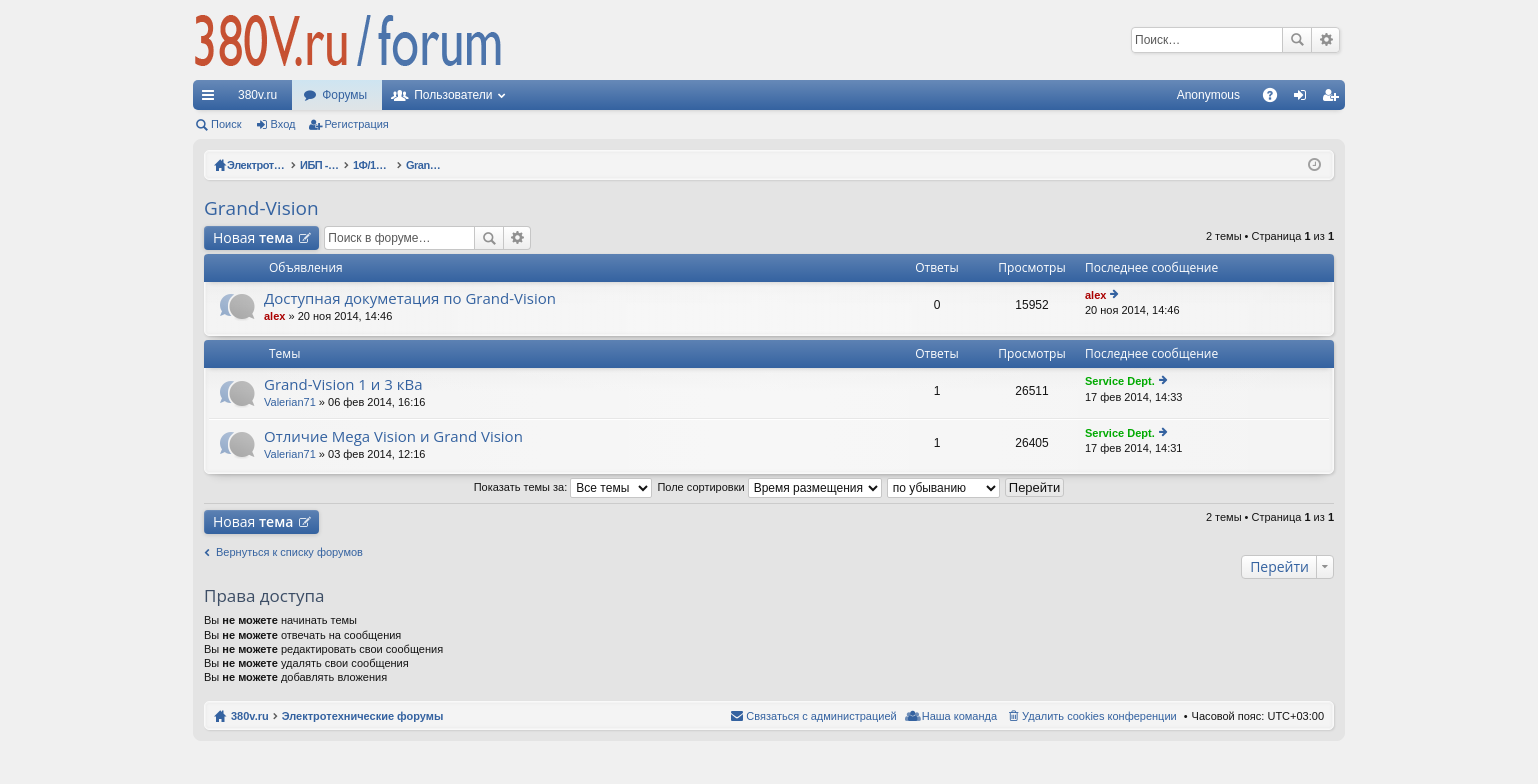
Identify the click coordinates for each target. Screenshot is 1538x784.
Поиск (1297, 40)
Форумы (344, 95)
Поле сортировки (769, 487)
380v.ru (257, 95)
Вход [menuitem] (1304, 99)
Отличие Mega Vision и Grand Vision (393, 436)
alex (274, 316)
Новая (253, 237)
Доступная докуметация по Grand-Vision (410, 298)
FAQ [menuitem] (1276, 99)
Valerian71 (290, 402)
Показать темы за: (563, 487)
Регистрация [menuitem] (1334, 99)
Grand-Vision (261, 208)
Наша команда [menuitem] (959, 716)
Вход (283, 124)
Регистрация (357, 124)
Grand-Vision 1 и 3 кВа (343, 384)
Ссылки (212, 99)
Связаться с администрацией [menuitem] (821, 716)
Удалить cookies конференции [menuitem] (1099, 716)
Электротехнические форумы (363, 716)
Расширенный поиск (1325, 40)
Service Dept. (1120, 381)
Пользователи (453, 95)
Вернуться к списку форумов (289, 552)
